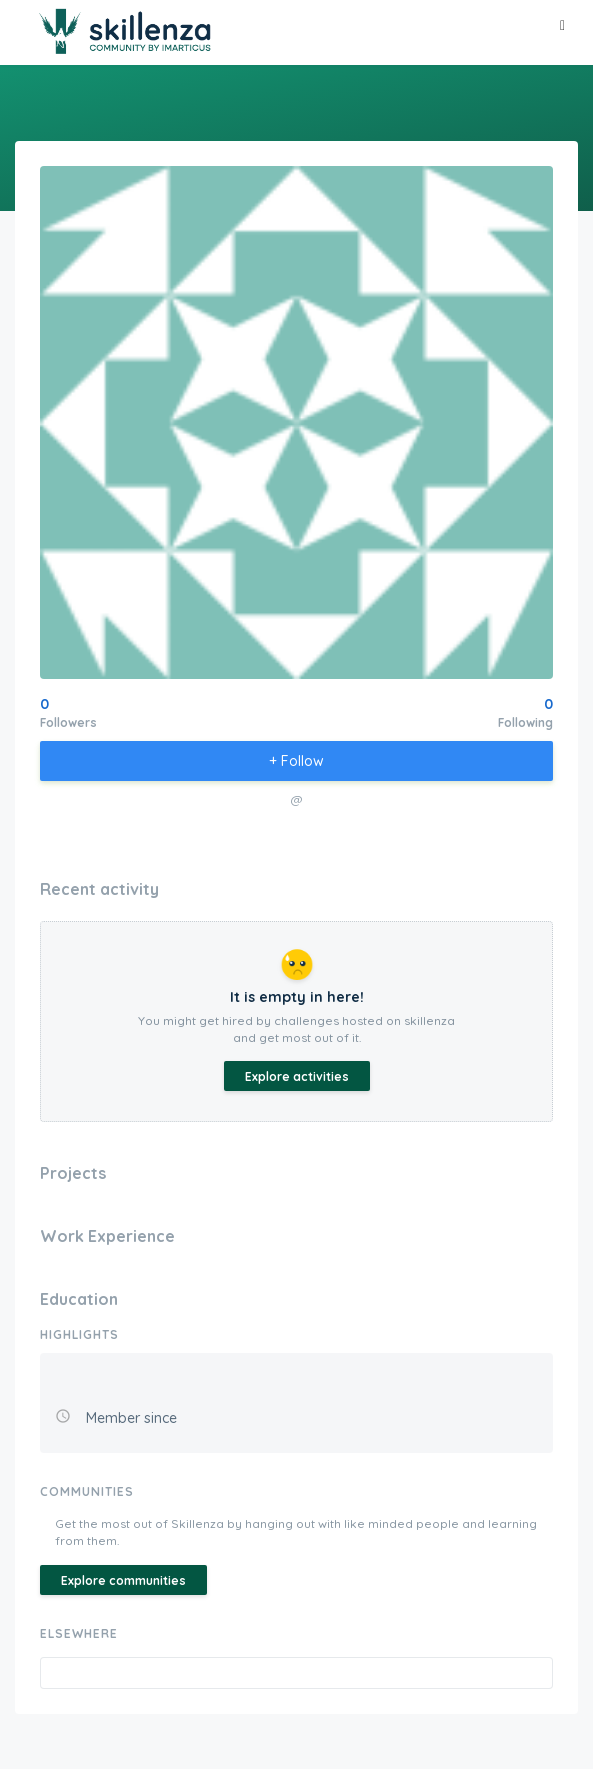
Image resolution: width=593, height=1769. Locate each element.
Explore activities (297, 1076)
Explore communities (123, 1580)
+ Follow (296, 761)
